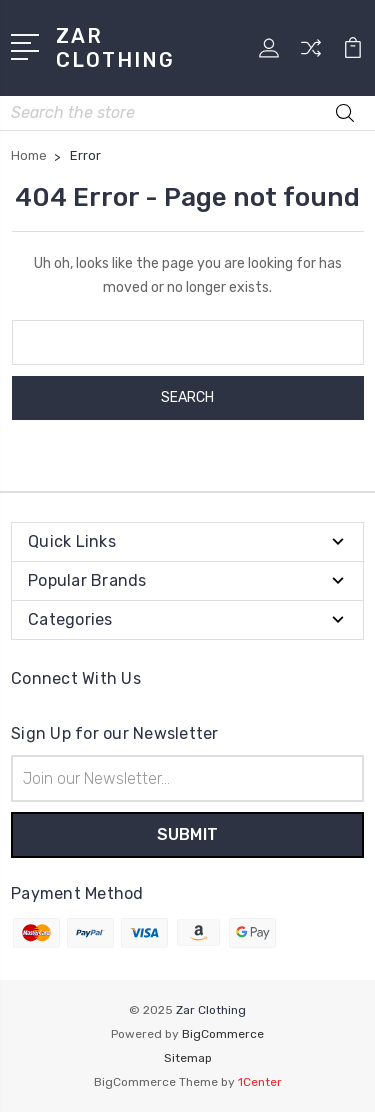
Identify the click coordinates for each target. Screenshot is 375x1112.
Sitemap (188, 1058)
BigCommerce (223, 1034)
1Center (260, 1082)
